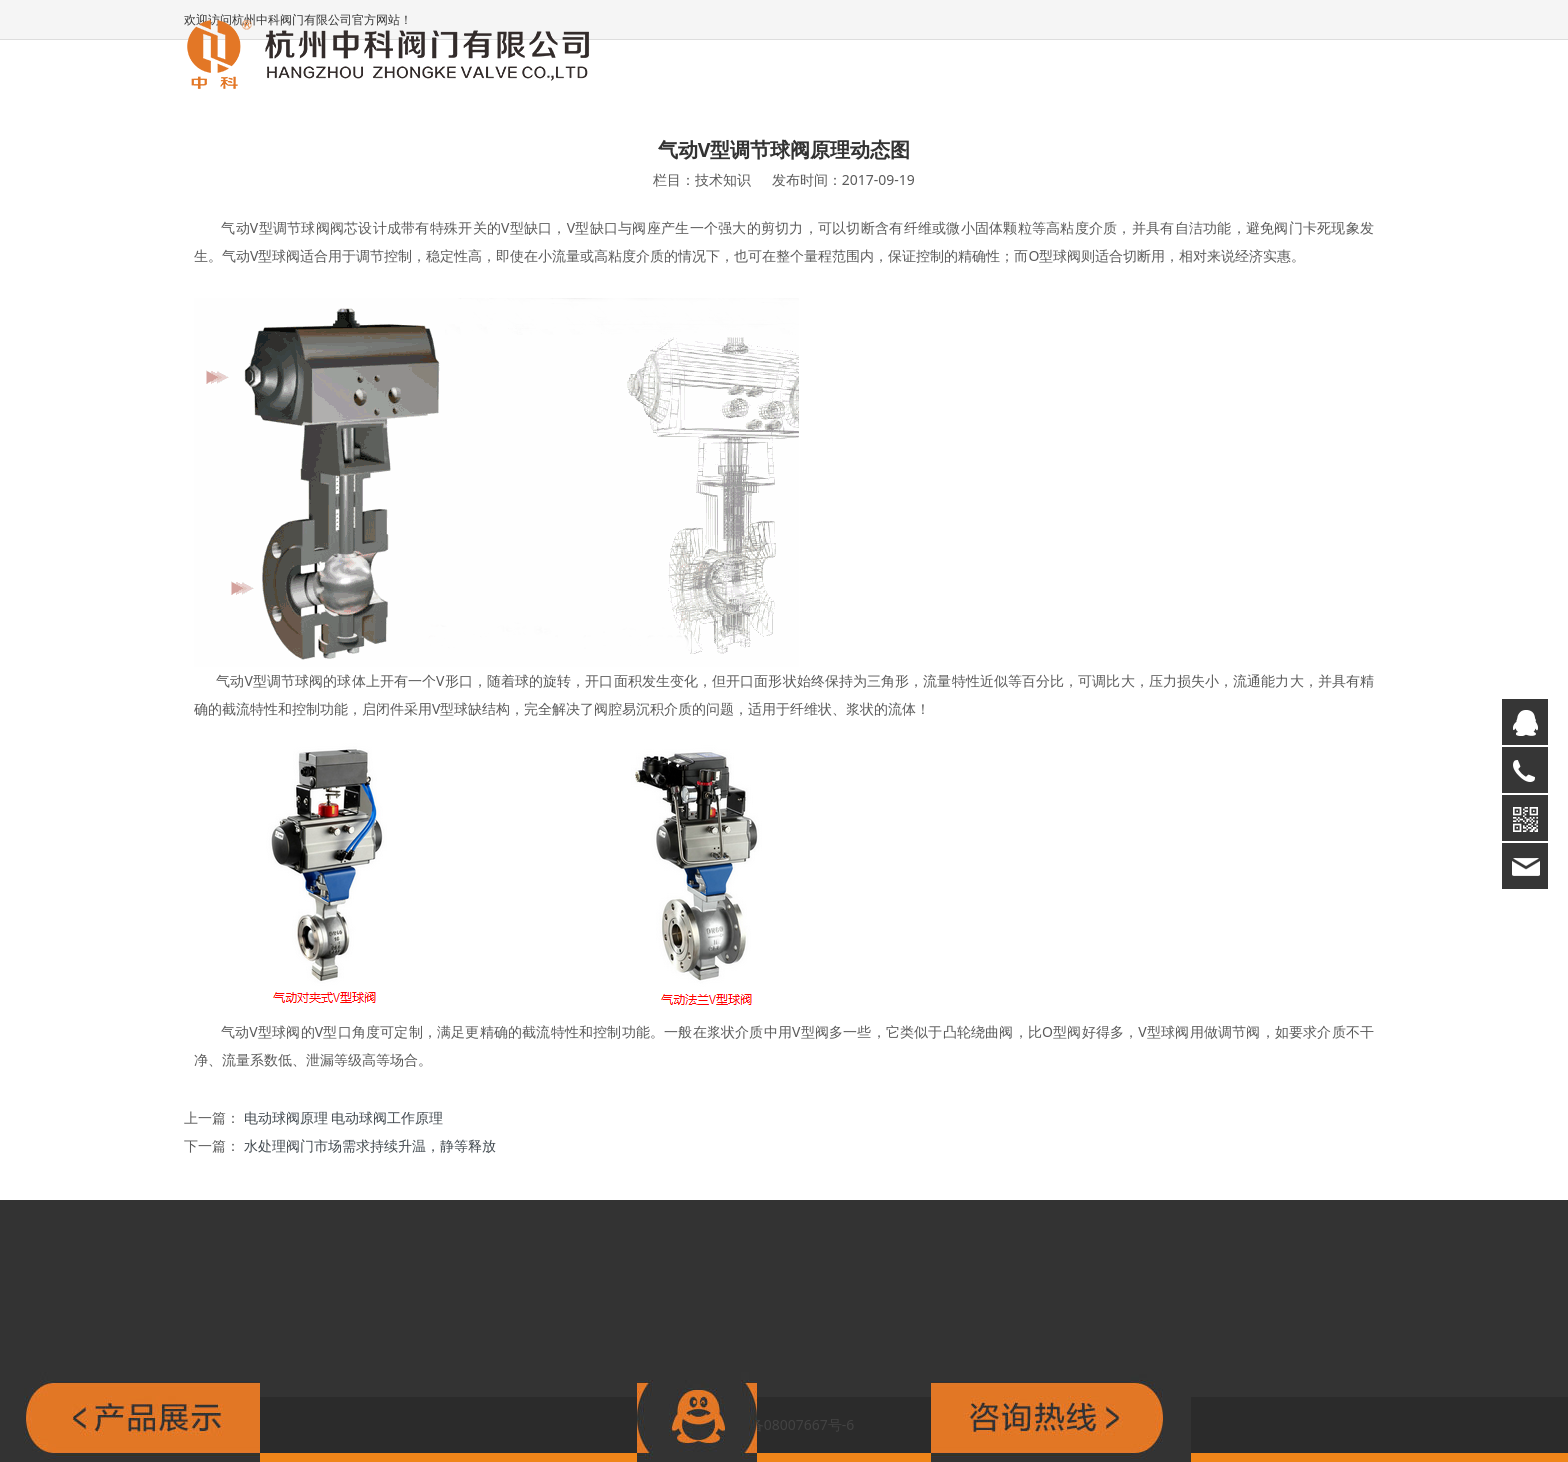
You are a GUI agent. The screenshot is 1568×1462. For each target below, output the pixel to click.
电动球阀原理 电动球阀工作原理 (344, 1117)
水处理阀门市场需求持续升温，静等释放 (370, 1145)
